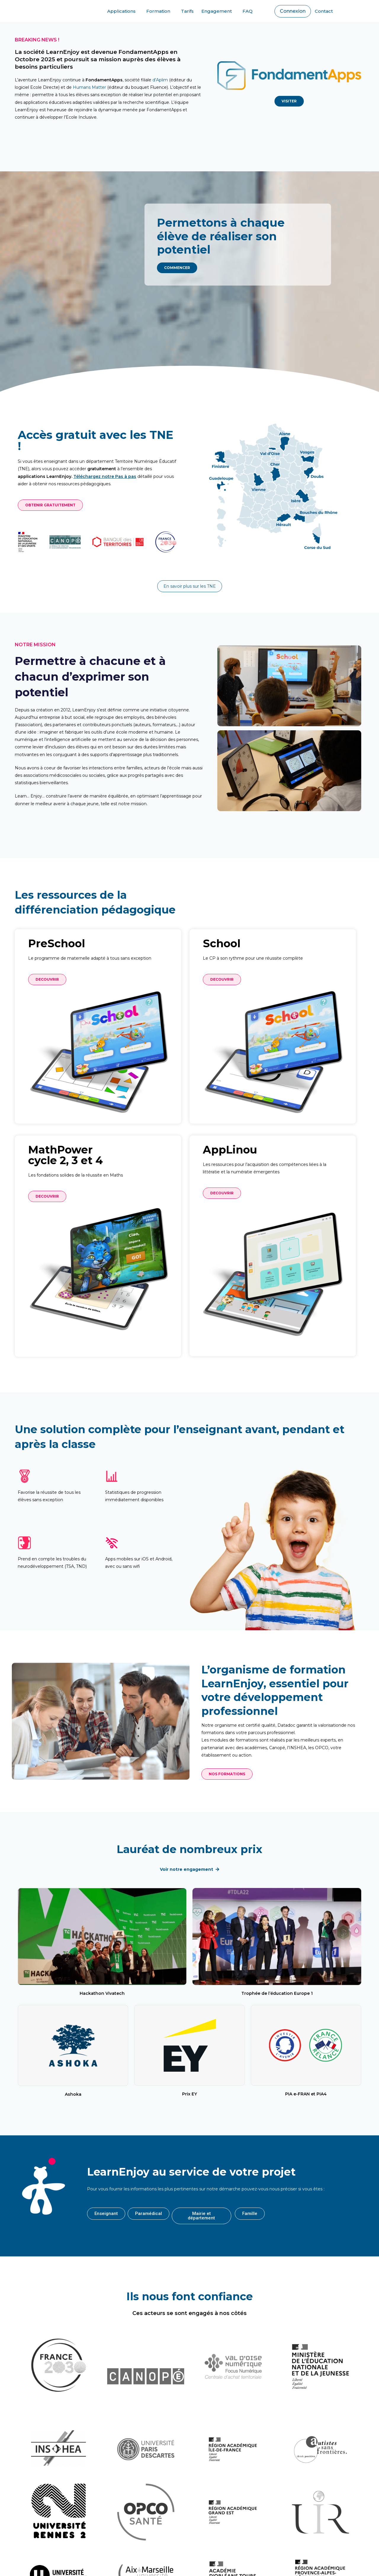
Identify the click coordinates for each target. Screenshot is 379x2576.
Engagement (218, 11)
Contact (324, 11)
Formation (159, 11)
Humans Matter (90, 87)
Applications (123, 11)
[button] (292, 11)
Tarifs (187, 11)
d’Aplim (160, 80)
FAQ (248, 11)
